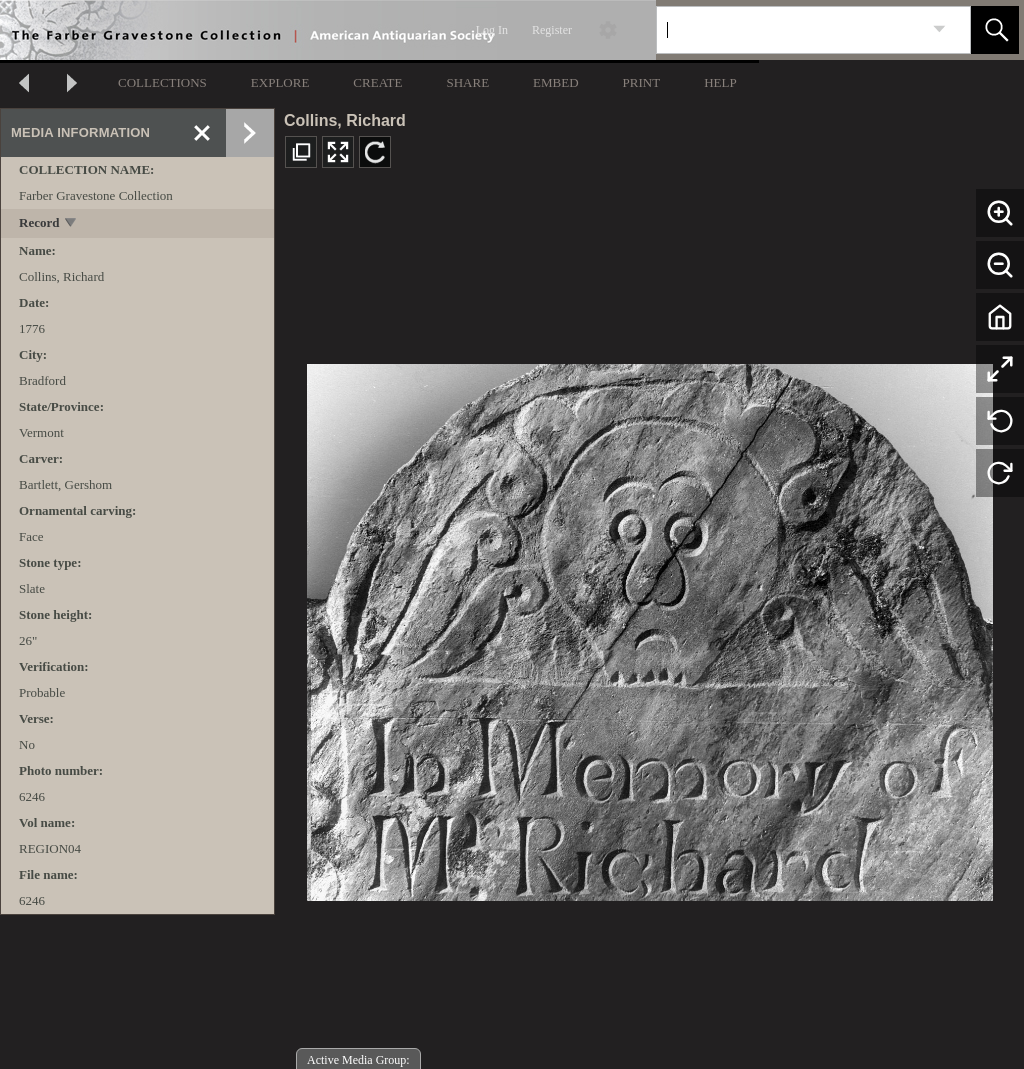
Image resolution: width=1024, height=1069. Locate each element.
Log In (492, 30)
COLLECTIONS (162, 82)
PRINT (642, 82)
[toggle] (71, 224)
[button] (995, 30)
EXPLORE (280, 82)
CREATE (377, 82)
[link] (939, 29)
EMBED (556, 82)
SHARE (467, 82)
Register (552, 30)
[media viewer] (649, 626)
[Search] (790, 30)
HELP (720, 82)
